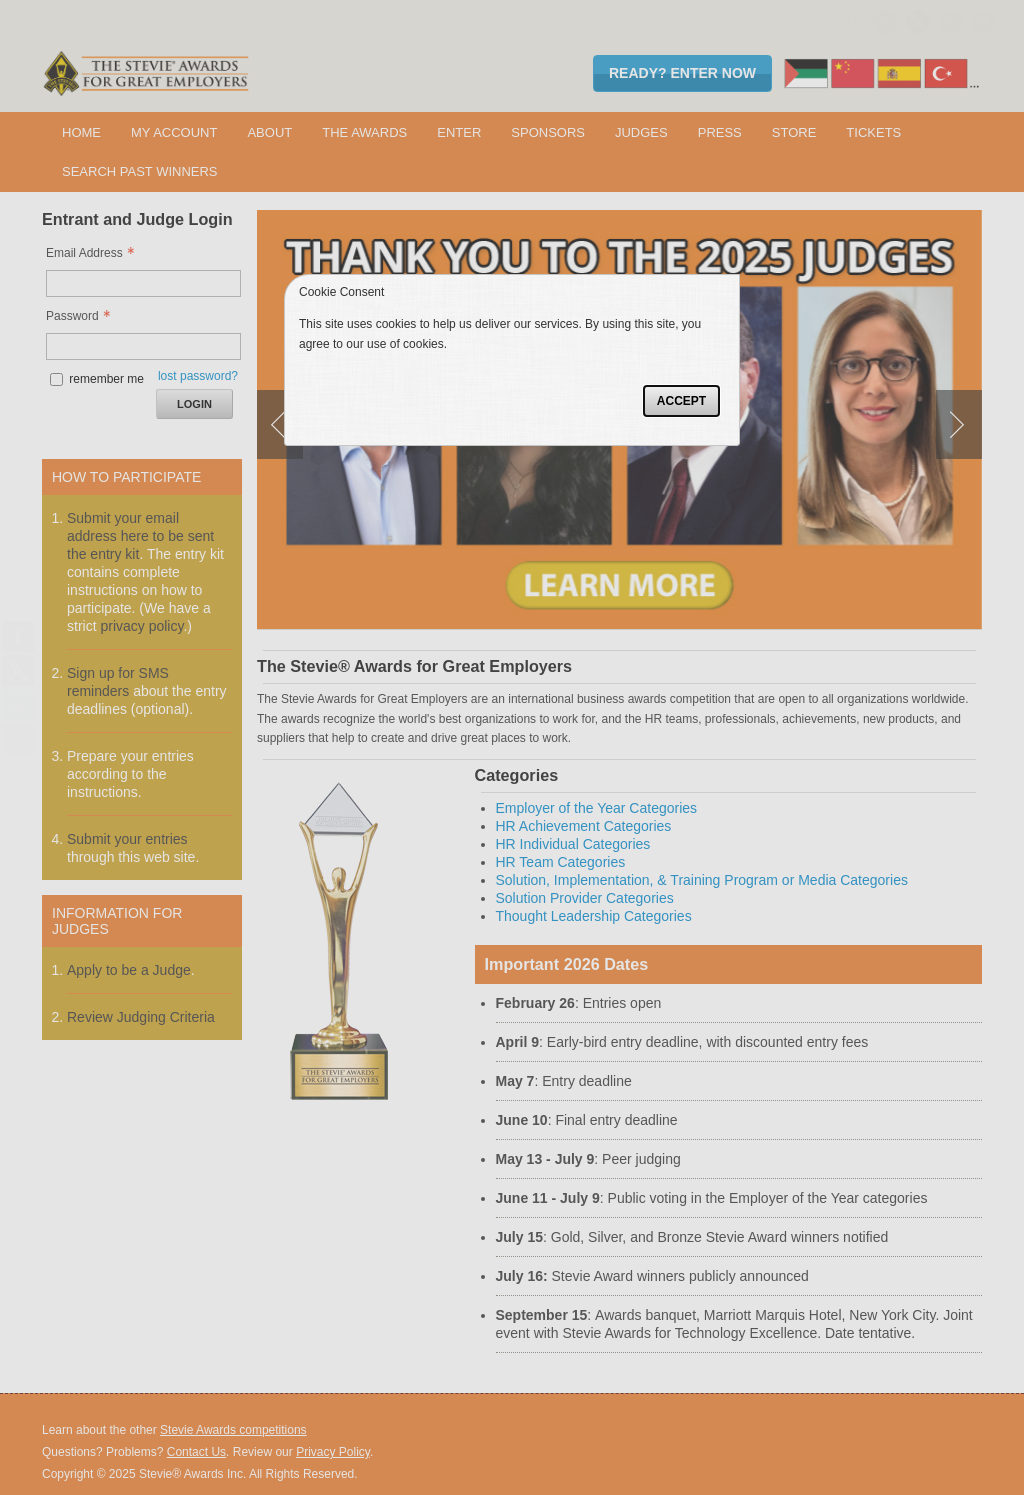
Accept (681, 401)
